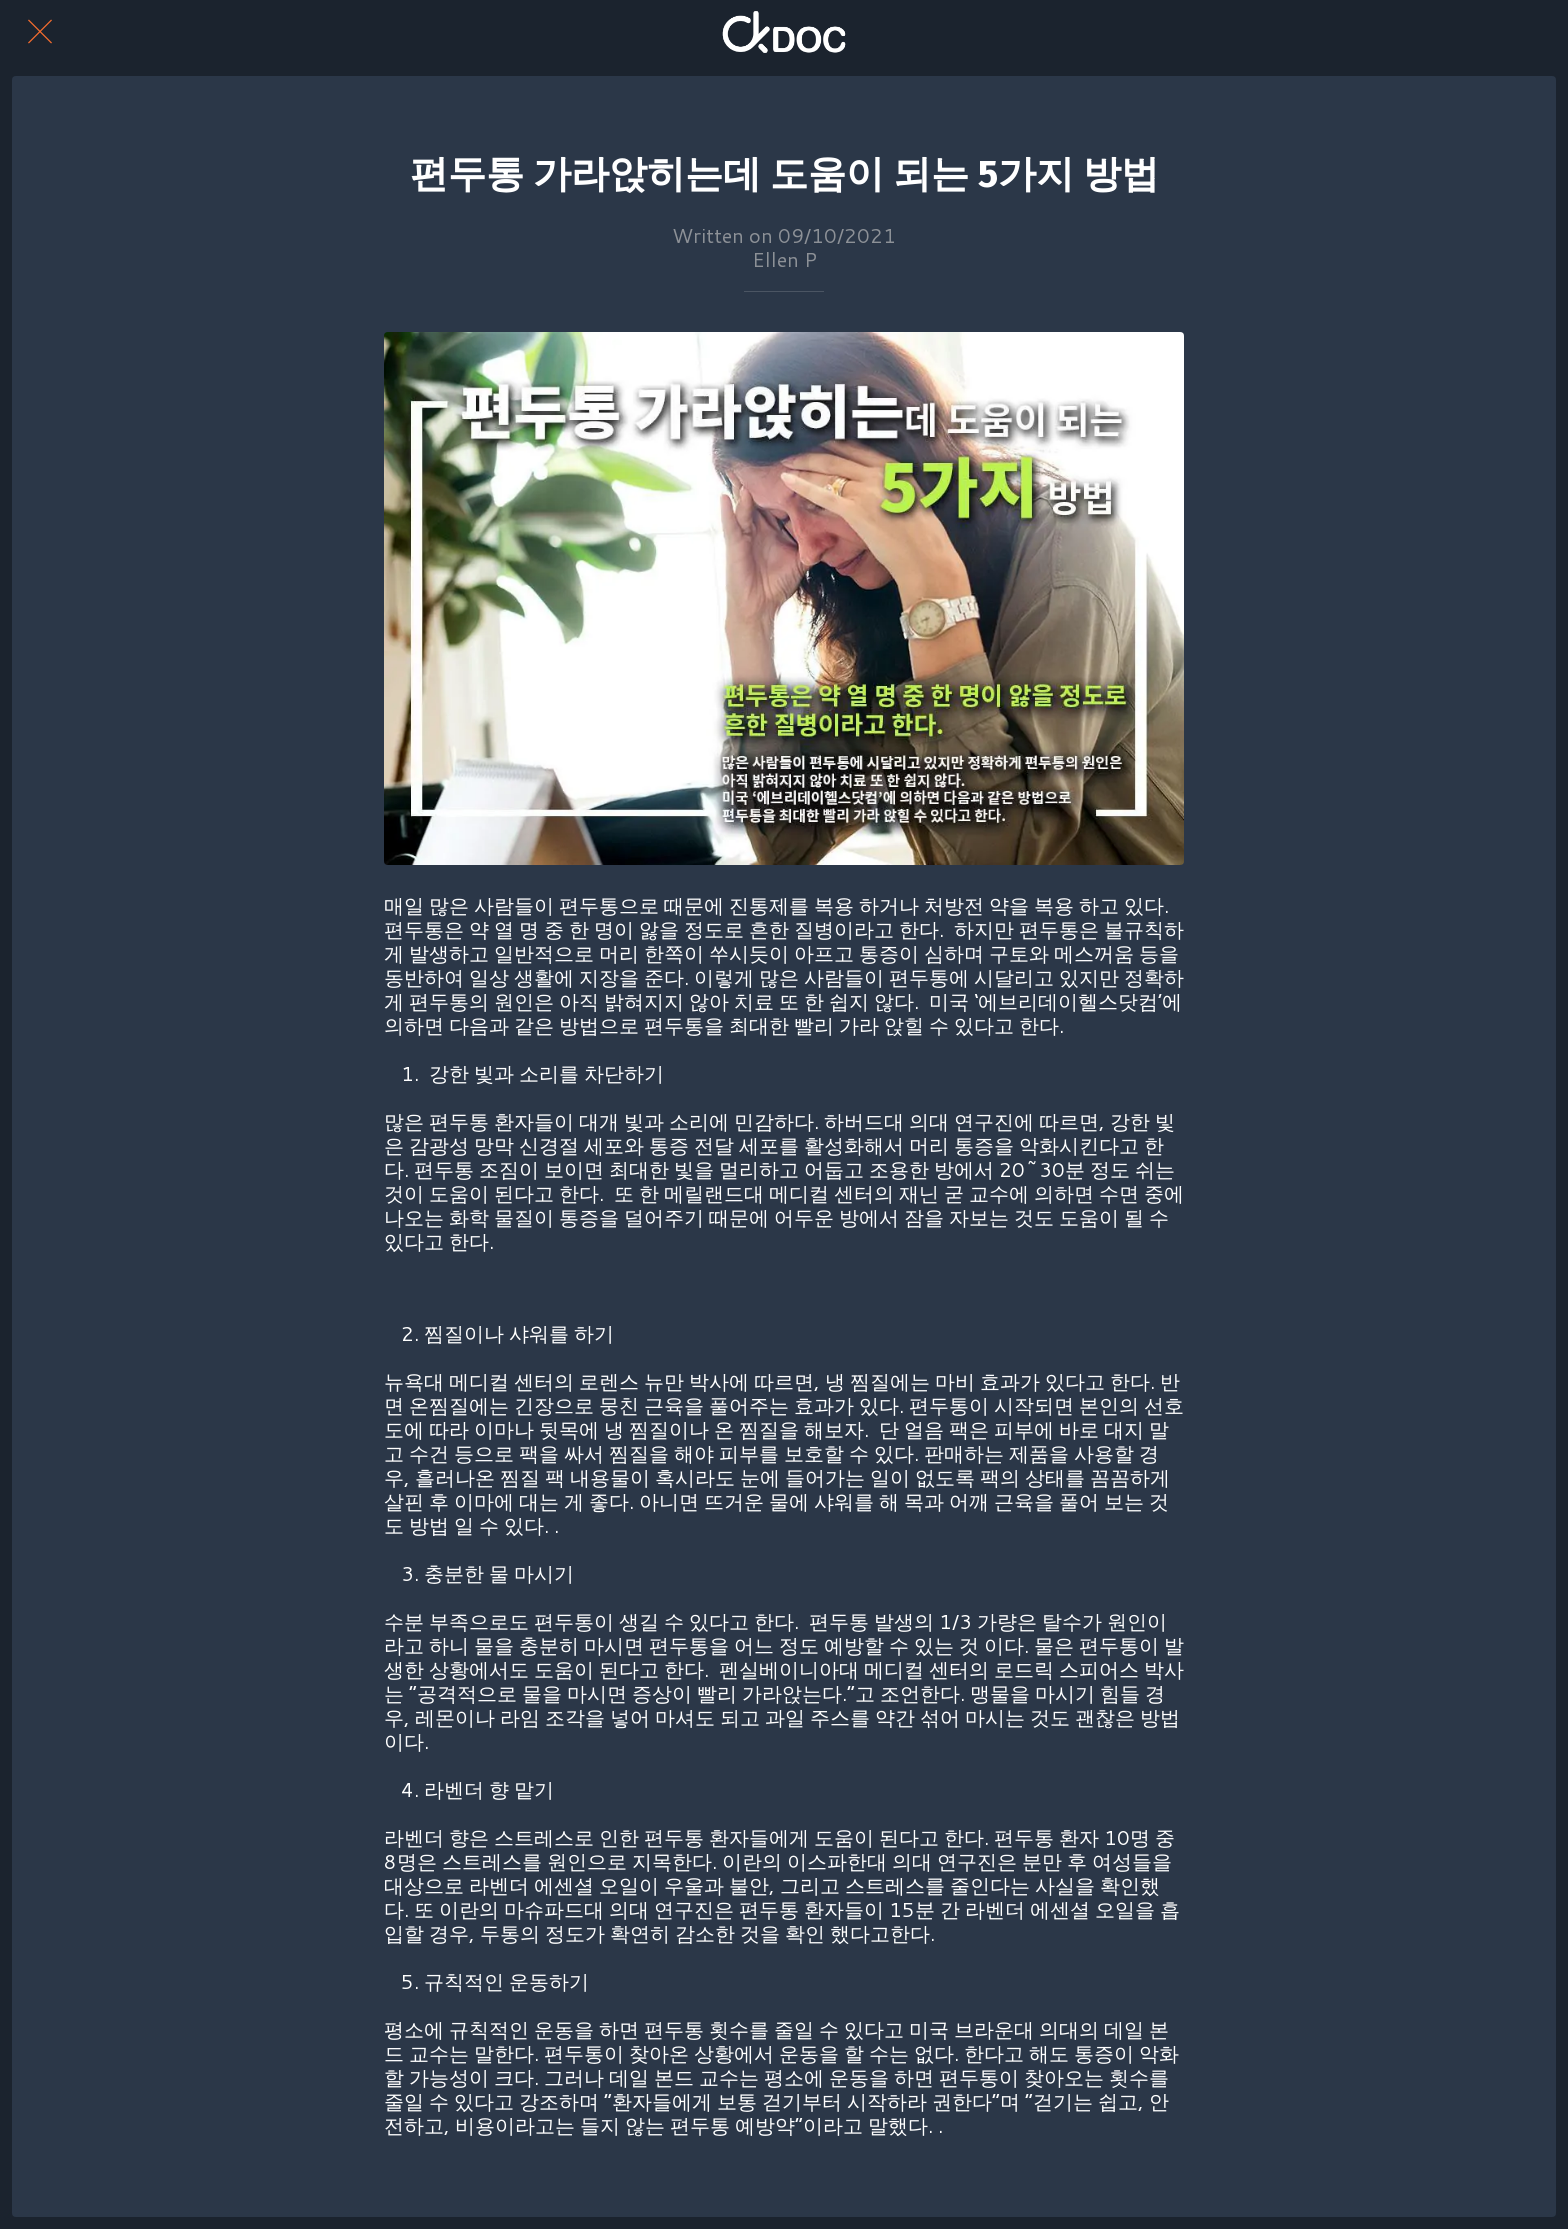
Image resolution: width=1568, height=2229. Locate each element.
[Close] (40, 32)
